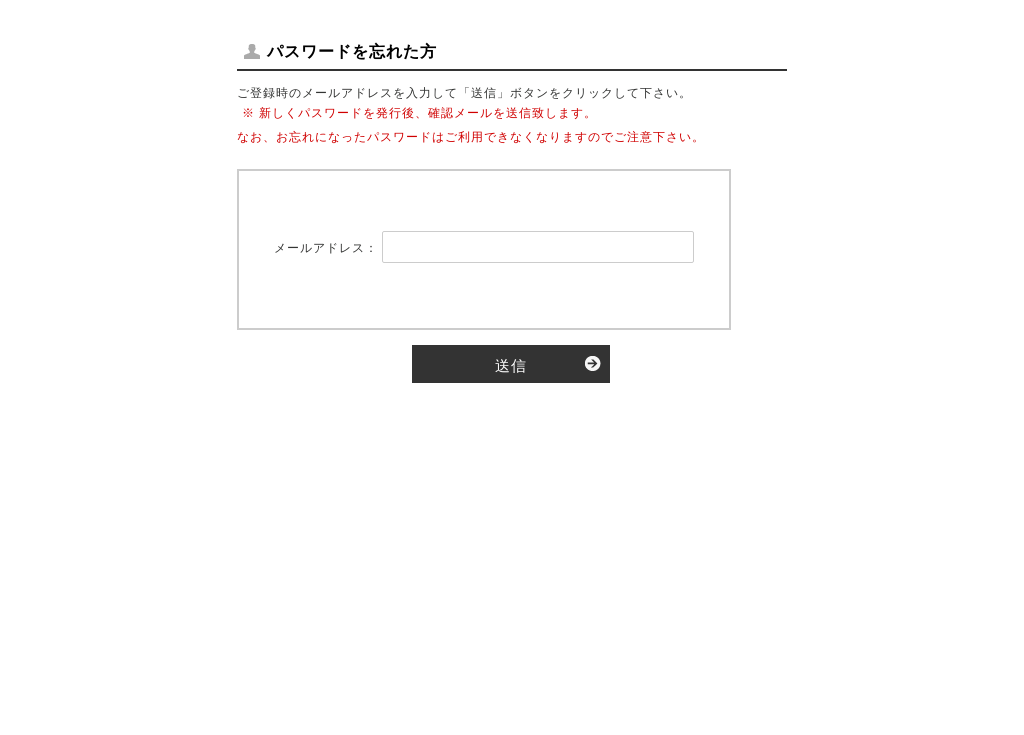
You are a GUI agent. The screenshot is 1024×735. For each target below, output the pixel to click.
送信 (511, 366)
